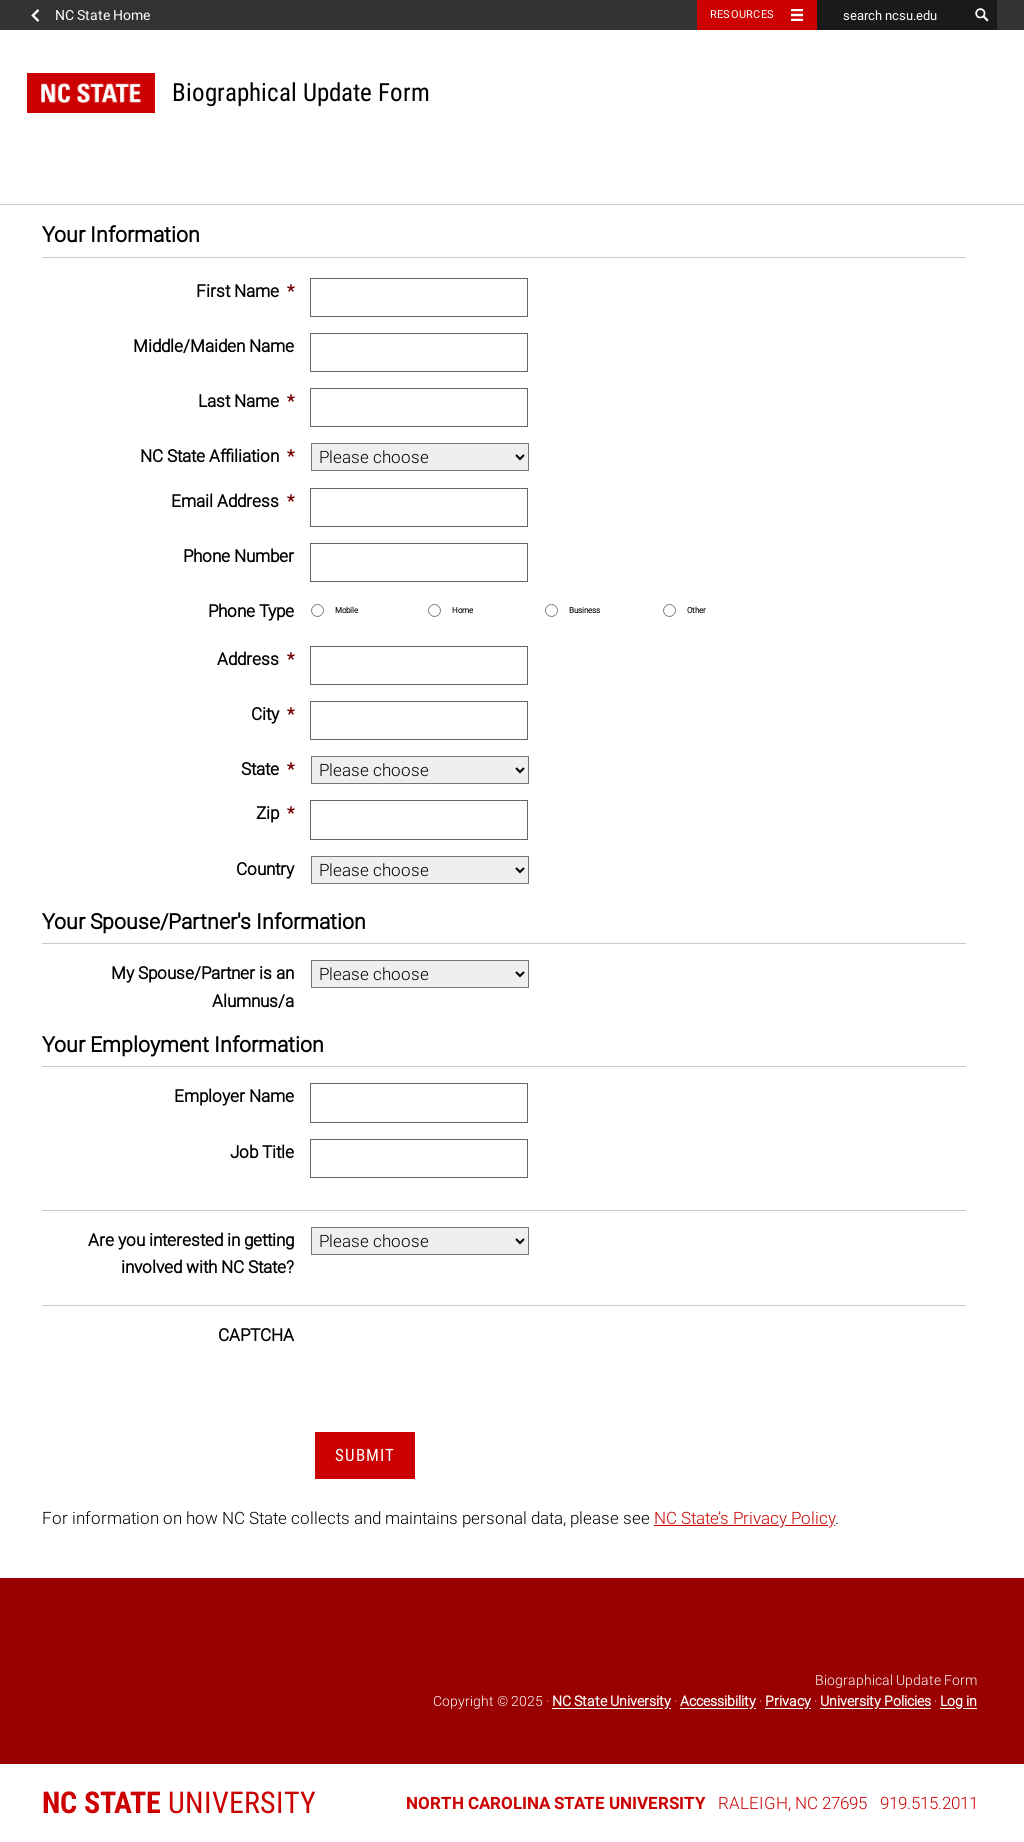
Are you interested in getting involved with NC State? (191, 1253)
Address (255, 659)
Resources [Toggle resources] (742, 14)
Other (696, 610)
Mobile (346, 610)
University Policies (875, 1702)
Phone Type (251, 611)
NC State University (611, 1702)
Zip (275, 813)
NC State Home (102, 15)
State (267, 769)
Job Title (262, 1152)
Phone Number (238, 556)
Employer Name (234, 1096)
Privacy (788, 1702)
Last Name (246, 401)
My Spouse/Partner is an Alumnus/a (202, 986)
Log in (958, 1702)
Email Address (232, 501)
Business (584, 610)
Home (462, 610)
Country (265, 869)
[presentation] (462, 1361)
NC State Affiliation (217, 456)
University (179, 1802)
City (272, 714)
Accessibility (718, 1702)
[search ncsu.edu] (892, 15)
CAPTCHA (256, 1335)
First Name (245, 291)
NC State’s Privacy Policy (744, 1518)
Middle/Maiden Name (213, 346)
